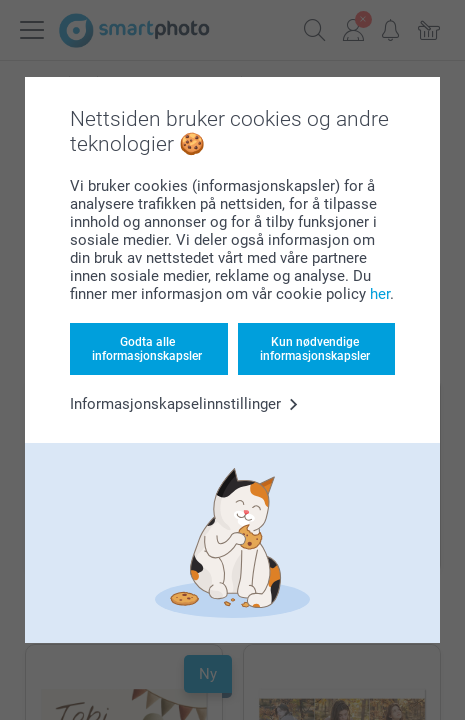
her (380, 294)
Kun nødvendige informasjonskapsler (315, 349)
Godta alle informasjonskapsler (147, 349)
